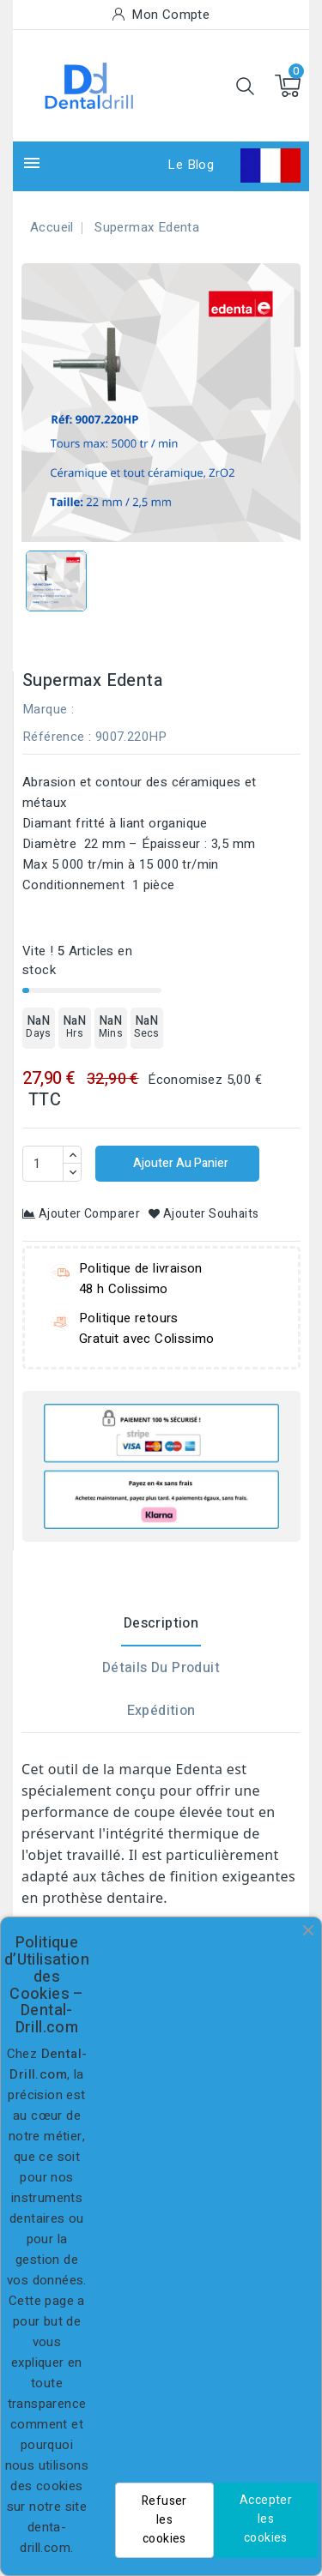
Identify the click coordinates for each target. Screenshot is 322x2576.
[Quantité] (43, 1164)
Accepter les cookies (266, 2519)
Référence (53, 736)
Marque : (48, 709)
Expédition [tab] (161, 1710)
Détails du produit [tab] (161, 1668)
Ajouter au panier (179, 1163)
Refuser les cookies (164, 2520)
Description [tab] (161, 1623)
